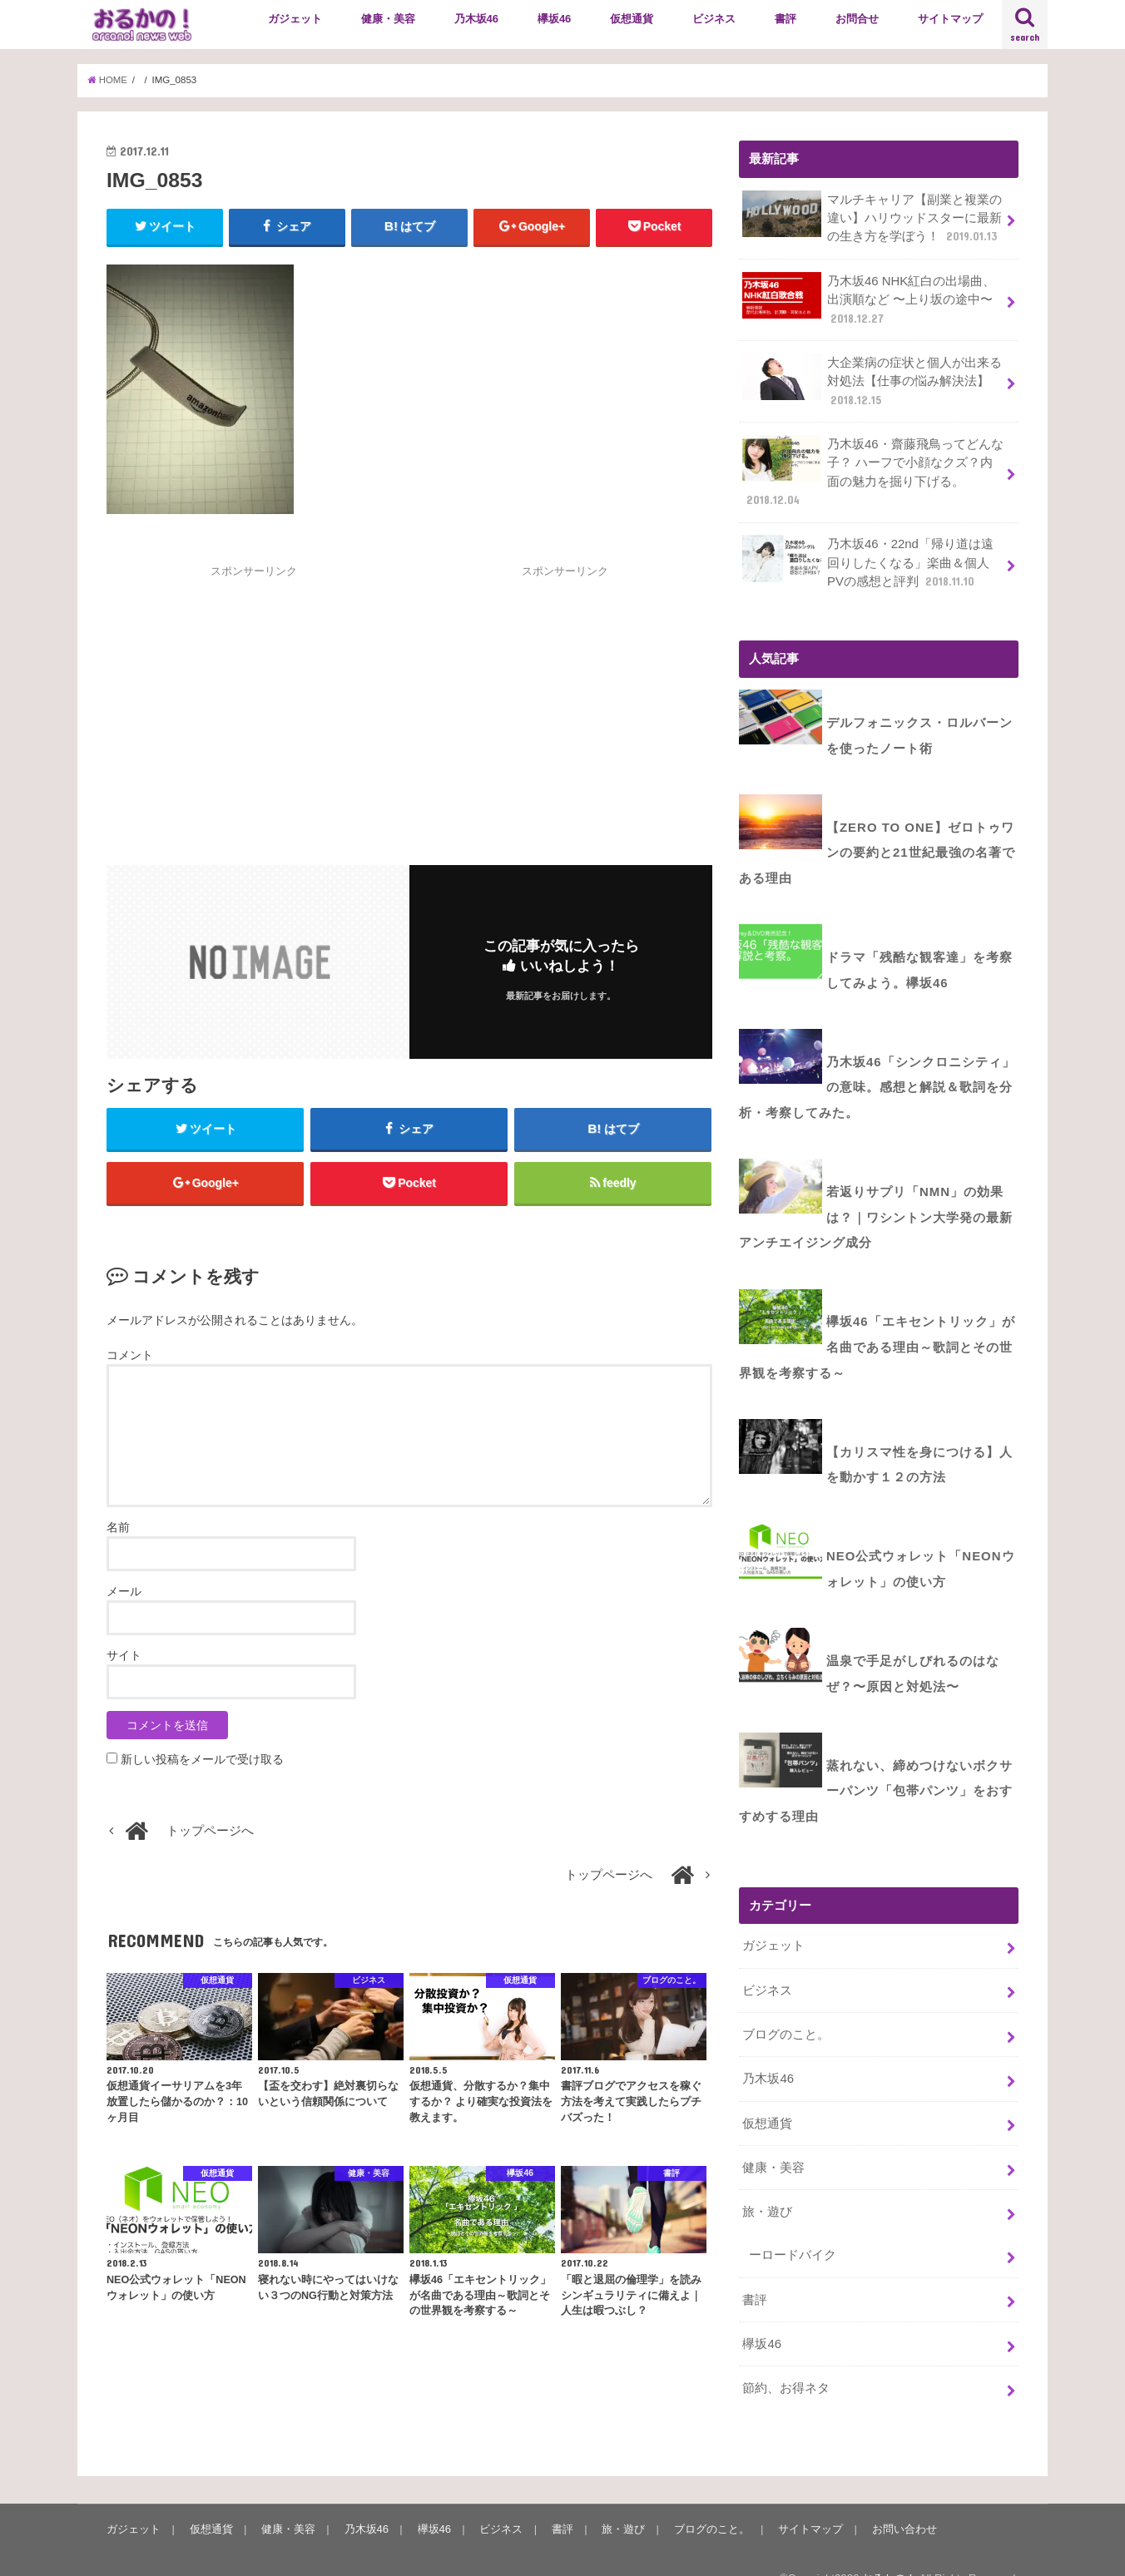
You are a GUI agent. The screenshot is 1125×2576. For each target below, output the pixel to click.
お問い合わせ (900, 2501)
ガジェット (295, 18)
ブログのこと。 (786, 2009)
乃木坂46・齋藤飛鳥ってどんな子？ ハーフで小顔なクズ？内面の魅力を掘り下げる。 (872, 470)
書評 (785, 18)
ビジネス (714, 18)
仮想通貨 (631, 18)
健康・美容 (388, 18)
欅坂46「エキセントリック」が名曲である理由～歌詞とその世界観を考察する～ (877, 1332)
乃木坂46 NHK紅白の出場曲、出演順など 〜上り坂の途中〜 (868, 298)
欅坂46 (554, 18)
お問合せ (857, 18)
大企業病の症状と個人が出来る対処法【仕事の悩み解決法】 (872, 379)
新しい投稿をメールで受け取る (202, 1761)
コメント (130, 1356)
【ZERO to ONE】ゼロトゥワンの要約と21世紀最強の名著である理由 (877, 846)
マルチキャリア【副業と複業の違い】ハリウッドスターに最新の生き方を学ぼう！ (872, 217)
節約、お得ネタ (786, 2360)
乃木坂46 (476, 18)
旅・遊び (767, 2186)
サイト (124, 1657)
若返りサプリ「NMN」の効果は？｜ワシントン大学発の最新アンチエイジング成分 (876, 1204)
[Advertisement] (254, 697)
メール (124, 1592)
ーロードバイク (792, 2229)
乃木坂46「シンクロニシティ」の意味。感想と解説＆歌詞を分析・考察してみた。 (877, 1077)
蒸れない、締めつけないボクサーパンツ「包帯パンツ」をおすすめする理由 (876, 1768)
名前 (118, 1528)
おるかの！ (889, 2550)
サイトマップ (950, 18)
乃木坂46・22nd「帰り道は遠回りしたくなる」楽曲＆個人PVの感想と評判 (867, 559)
